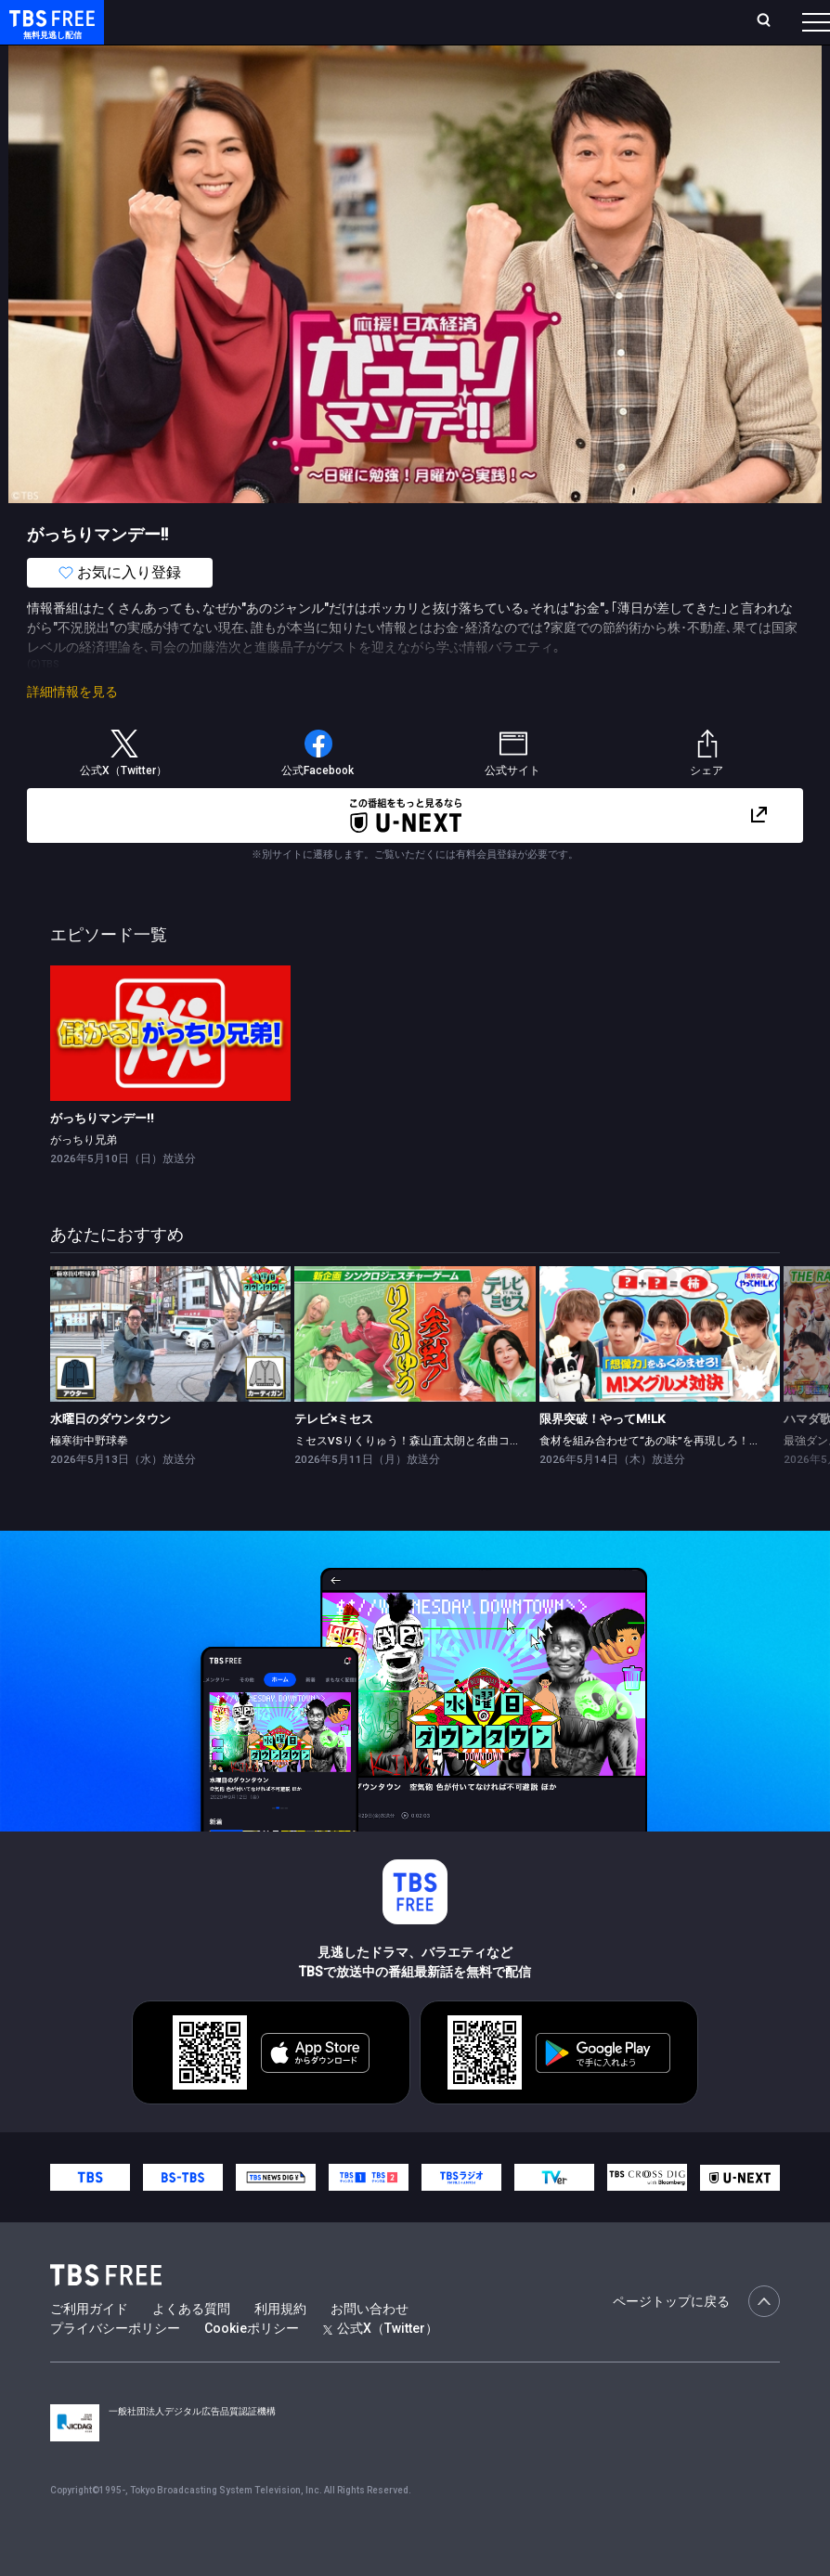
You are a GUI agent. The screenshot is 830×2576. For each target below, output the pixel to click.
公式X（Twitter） (380, 2365)
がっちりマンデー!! (102, 1155)
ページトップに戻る (696, 2338)
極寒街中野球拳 (89, 1477)
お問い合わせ (370, 2345)
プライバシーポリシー (115, 2365)
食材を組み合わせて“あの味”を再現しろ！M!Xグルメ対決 (681, 1477)
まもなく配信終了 (285, 58)
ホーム (214, 21)
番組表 (778, 21)
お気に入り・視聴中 (538, 21)
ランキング (345, 21)
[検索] (650, 22)
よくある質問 (191, 2345)
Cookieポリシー (251, 2365)
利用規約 (280, 2345)
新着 (201, 58)
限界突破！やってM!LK (602, 1456)
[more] (531, 59)
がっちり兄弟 (83, 1177)
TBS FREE (49, 33)
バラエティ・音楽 (463, 58)
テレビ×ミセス (333, 1456)
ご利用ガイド (89, 2345)
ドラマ (374, 58)
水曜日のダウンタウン (110, 1456)
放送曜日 (273, 21)
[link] (171, 1070)
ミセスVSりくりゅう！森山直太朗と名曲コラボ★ (418, 1477)
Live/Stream (426, 11)
